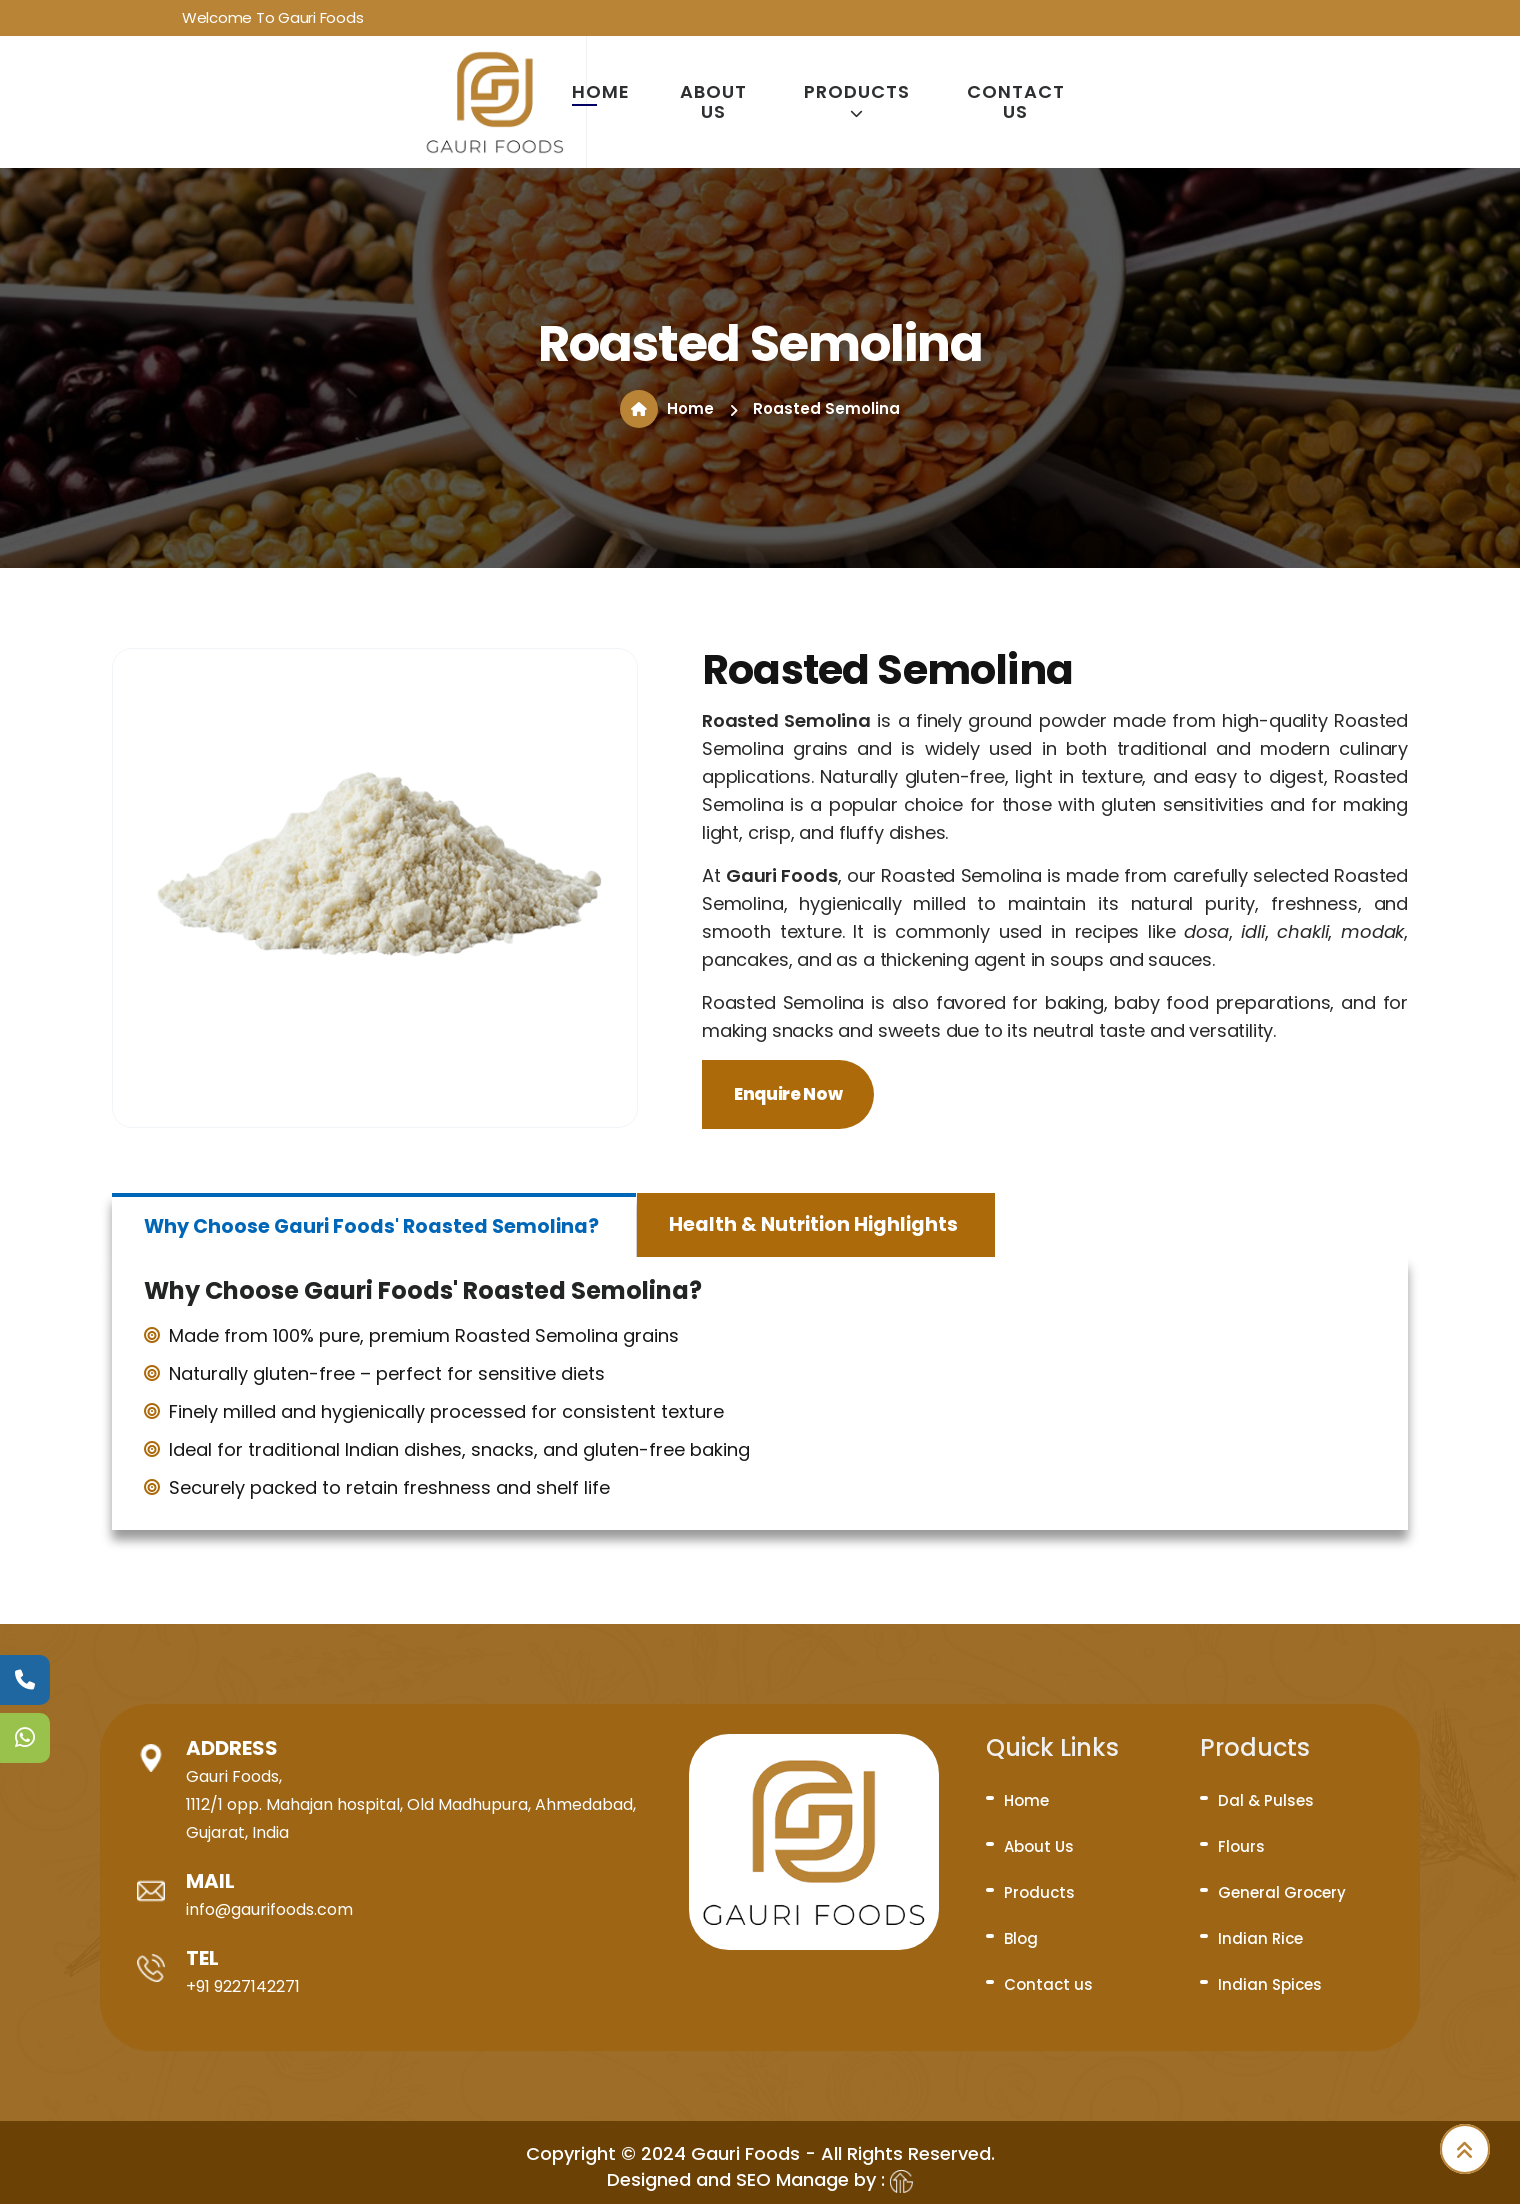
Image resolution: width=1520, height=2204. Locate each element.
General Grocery (1282, 1892)
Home (601, 92)
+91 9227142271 (243, 1986)
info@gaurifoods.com (269, 1909)
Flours (1241, 1846)
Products (857, 101)
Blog (1021, 1938)
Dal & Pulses (1266, 1800)
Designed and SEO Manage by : (760, 2179)
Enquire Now (788, 1094)
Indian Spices (1270, 1984)
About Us (713, 102)
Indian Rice (1260, 1938)
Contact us (1016, 102)
